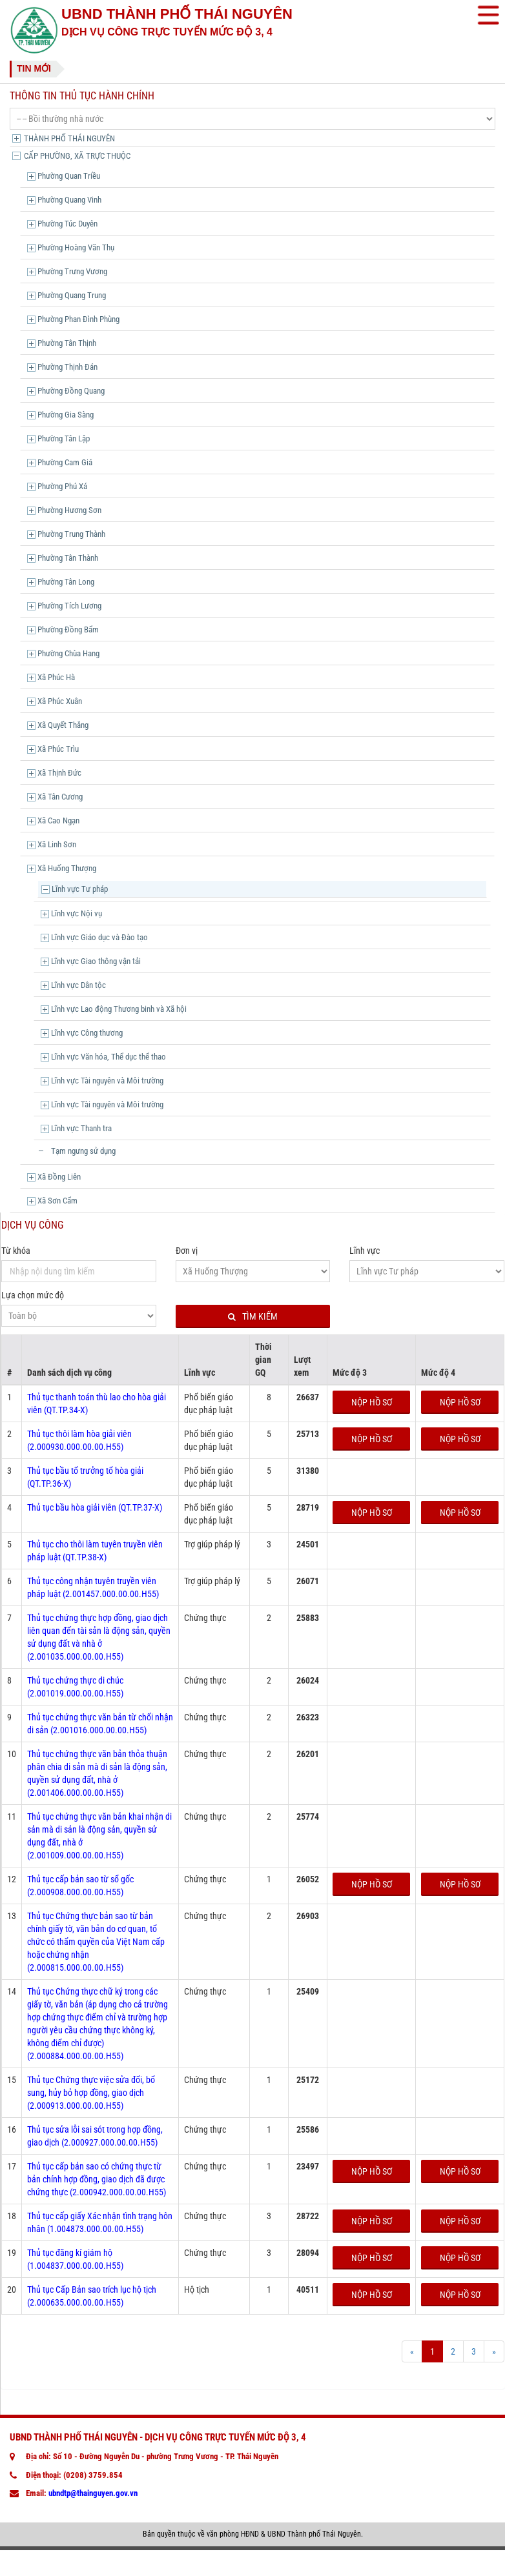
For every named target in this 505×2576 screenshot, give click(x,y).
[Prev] (412, 2351)
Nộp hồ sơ (371, 1402)
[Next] (494, 2351)
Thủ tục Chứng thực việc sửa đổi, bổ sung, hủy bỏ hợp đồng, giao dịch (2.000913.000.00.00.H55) (91, 2093)
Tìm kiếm (253, 1316)
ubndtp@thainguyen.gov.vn (93, 2493)
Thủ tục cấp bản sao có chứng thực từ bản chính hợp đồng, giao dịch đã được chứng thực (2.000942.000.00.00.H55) (96, 2179)
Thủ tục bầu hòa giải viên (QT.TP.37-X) (94, 1507)
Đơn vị (187, 1250)
